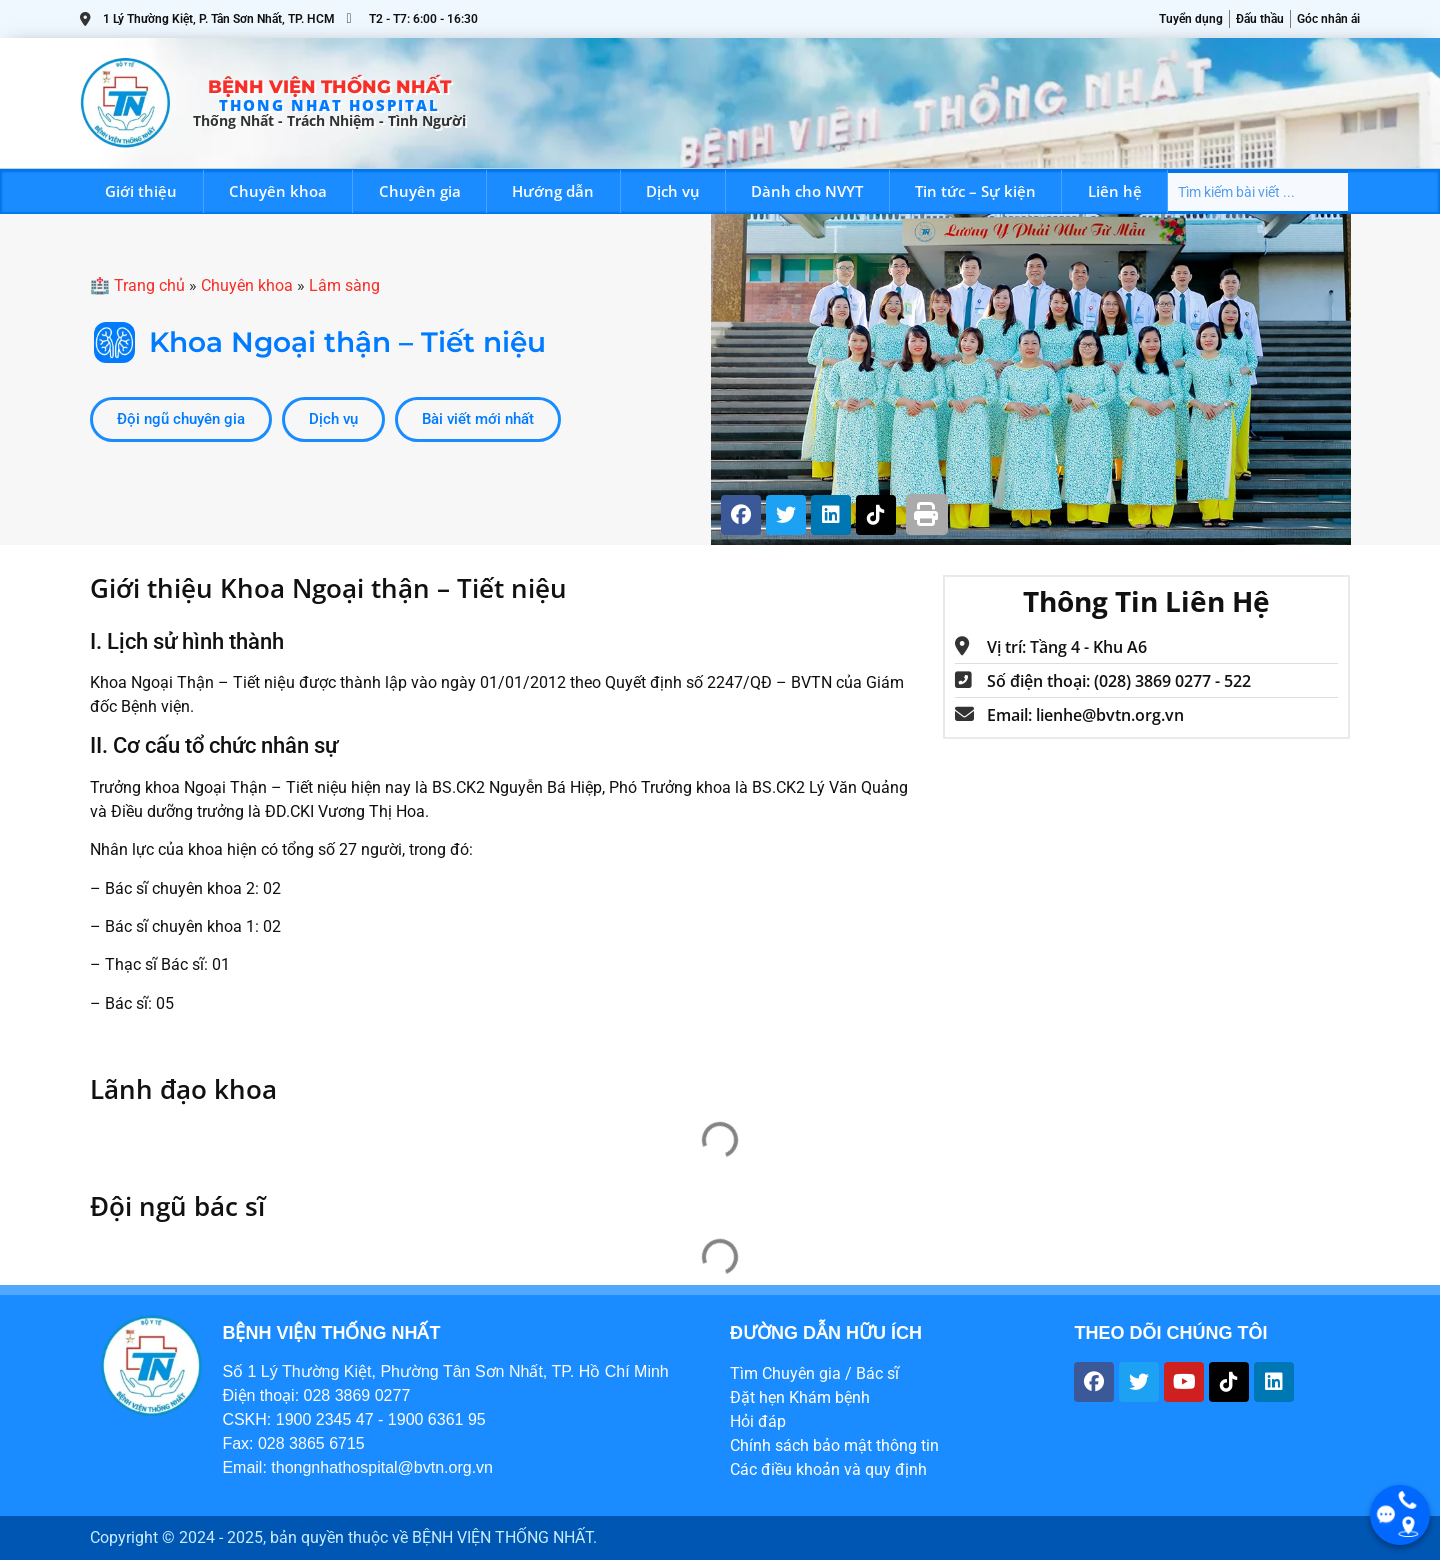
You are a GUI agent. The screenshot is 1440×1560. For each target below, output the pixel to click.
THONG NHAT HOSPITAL (329, 105)
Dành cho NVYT (807, 191)
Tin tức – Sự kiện (975, 191)
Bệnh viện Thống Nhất (329, 87)
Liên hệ (1115, 191)
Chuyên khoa (278, 191)
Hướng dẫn (553, 191)
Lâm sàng (344, 285)
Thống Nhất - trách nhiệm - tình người (329, 120)
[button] (927, 514)
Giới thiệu (141, 191)
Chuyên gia (420, 191)
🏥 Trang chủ (137, 285)
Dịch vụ (673, 191)
